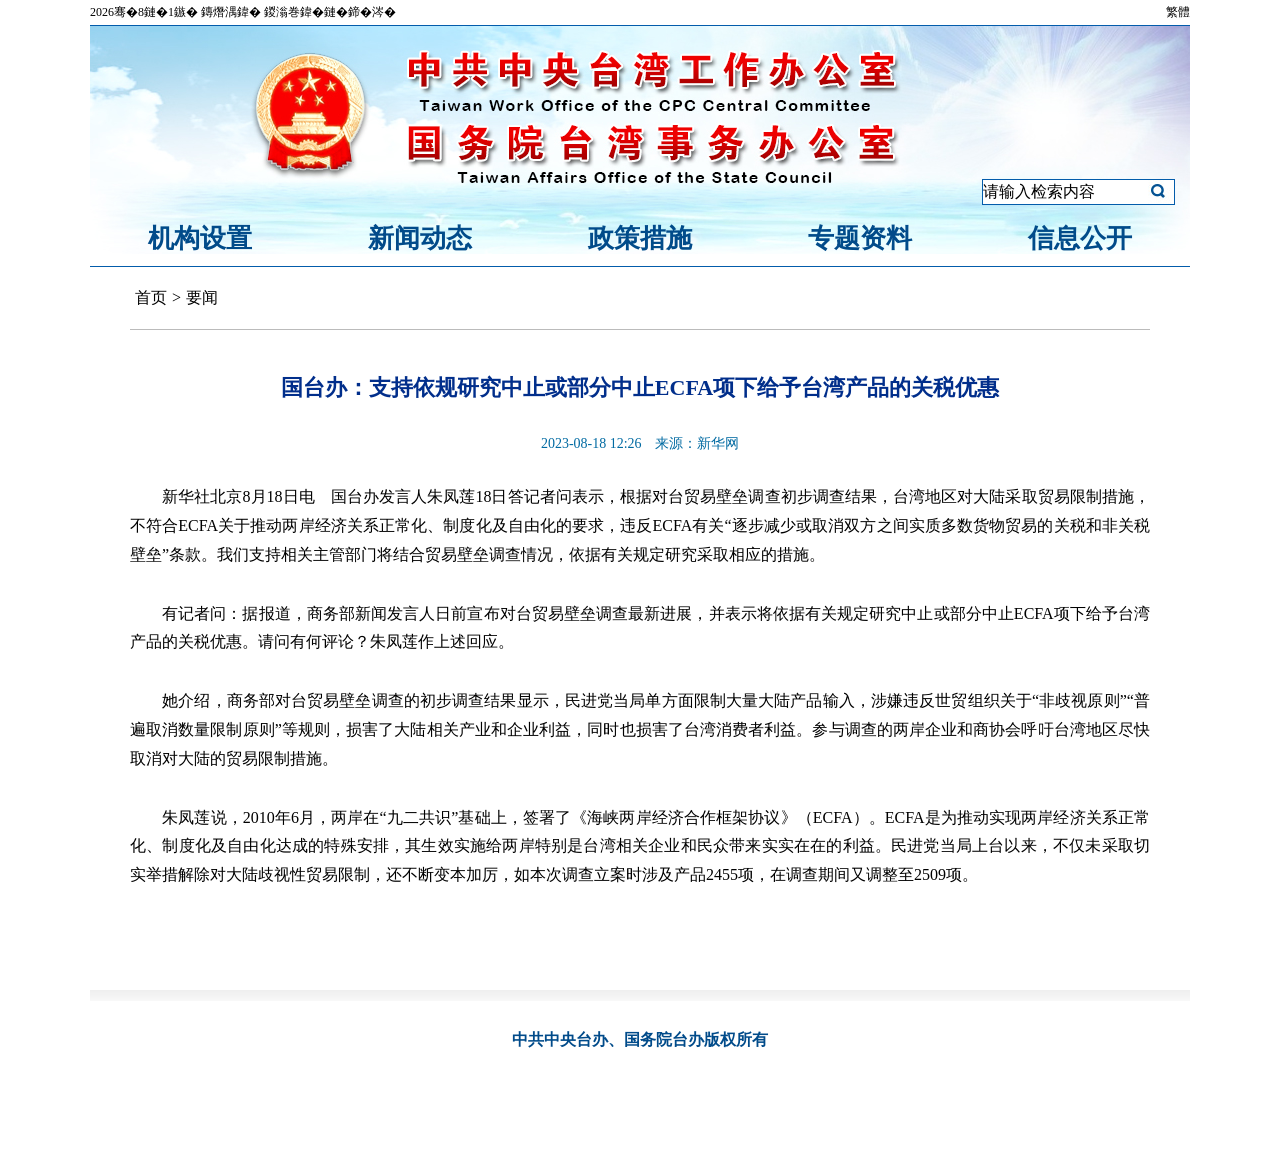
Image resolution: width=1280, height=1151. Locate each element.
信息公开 (1080, 238)
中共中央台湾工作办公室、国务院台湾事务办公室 (640, 93)
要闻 (202, 297)
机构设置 (200, 238)
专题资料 (860, 238)
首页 (151, 297)
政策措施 (640, 238)
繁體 (1178, 12)
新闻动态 (420, 238)
